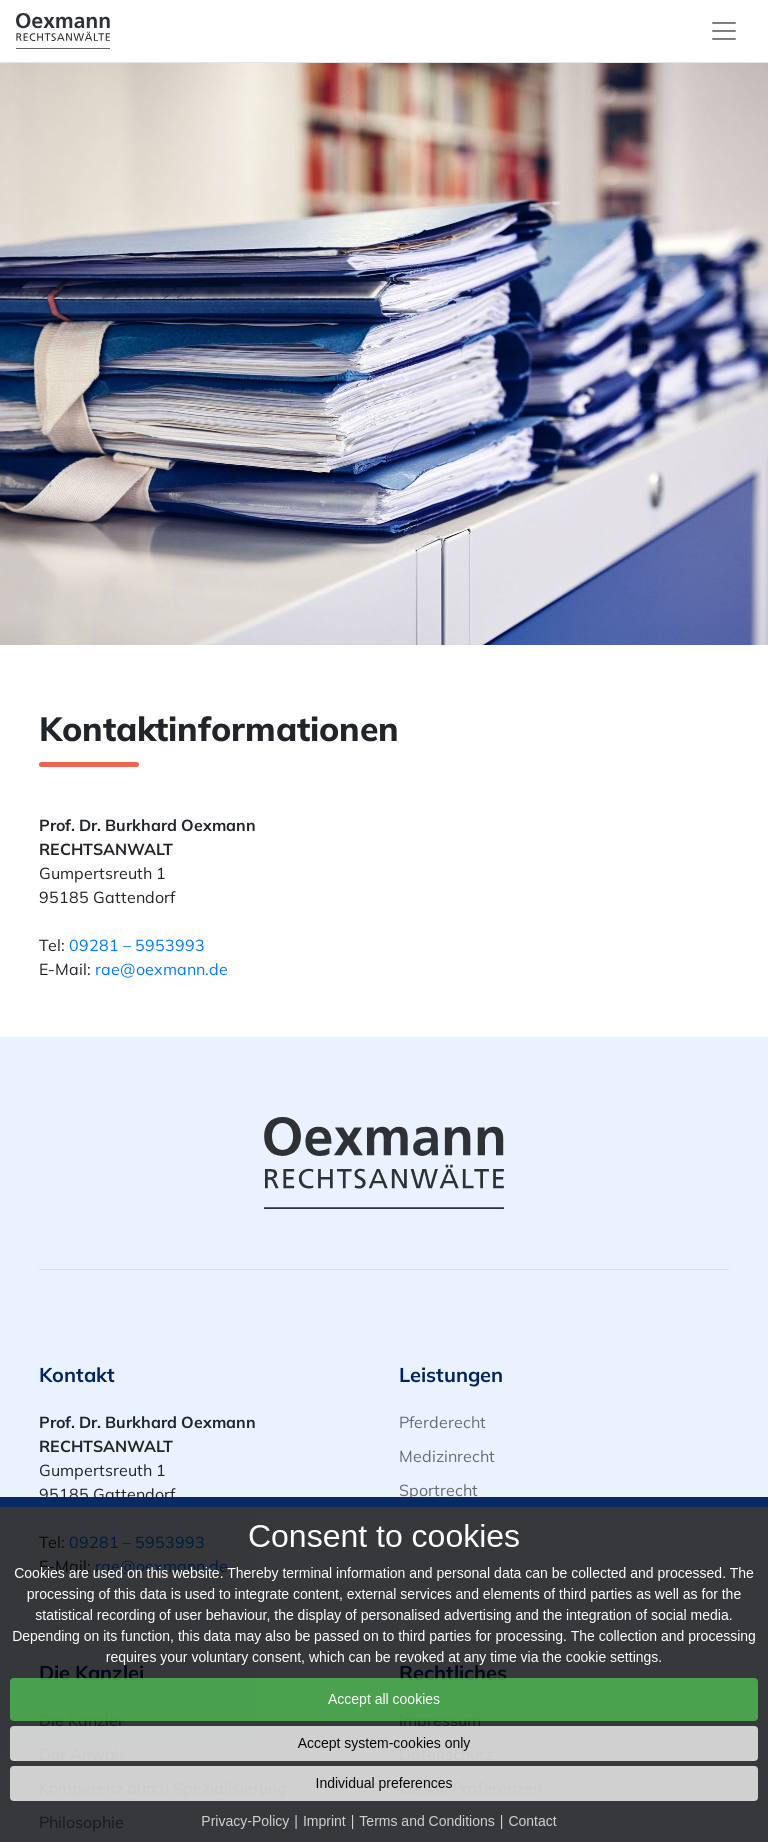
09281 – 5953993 (137, 945)
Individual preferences (384, 1783)
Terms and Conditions (426, 1821)
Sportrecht (438, 1490)
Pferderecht (442, 1422)
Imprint (324, 1821)
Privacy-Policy (245, 1821)
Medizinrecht (447, 1456)
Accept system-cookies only (384, 1743)
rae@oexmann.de (161, 969)
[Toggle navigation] (724, 31)
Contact (532, 1821)
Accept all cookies (384, 1699)
